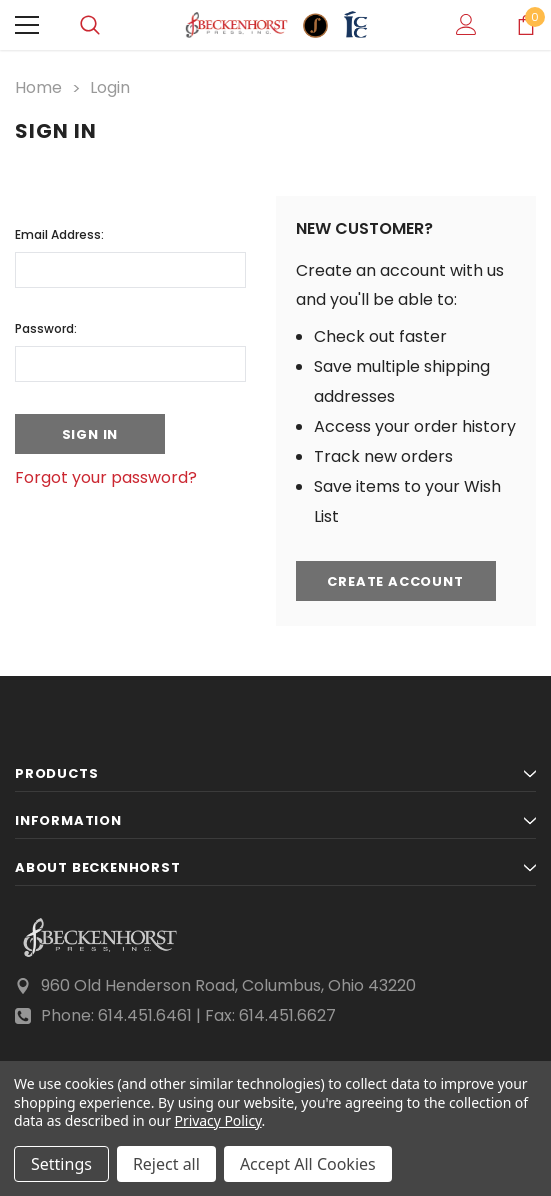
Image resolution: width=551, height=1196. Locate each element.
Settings (61, 1164)
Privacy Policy (218, 1120)
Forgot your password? (106, 477)
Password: (46, 328)
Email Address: (59, 234)
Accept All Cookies (308, 1164)
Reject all (166, 1164)
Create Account (395, 581)
